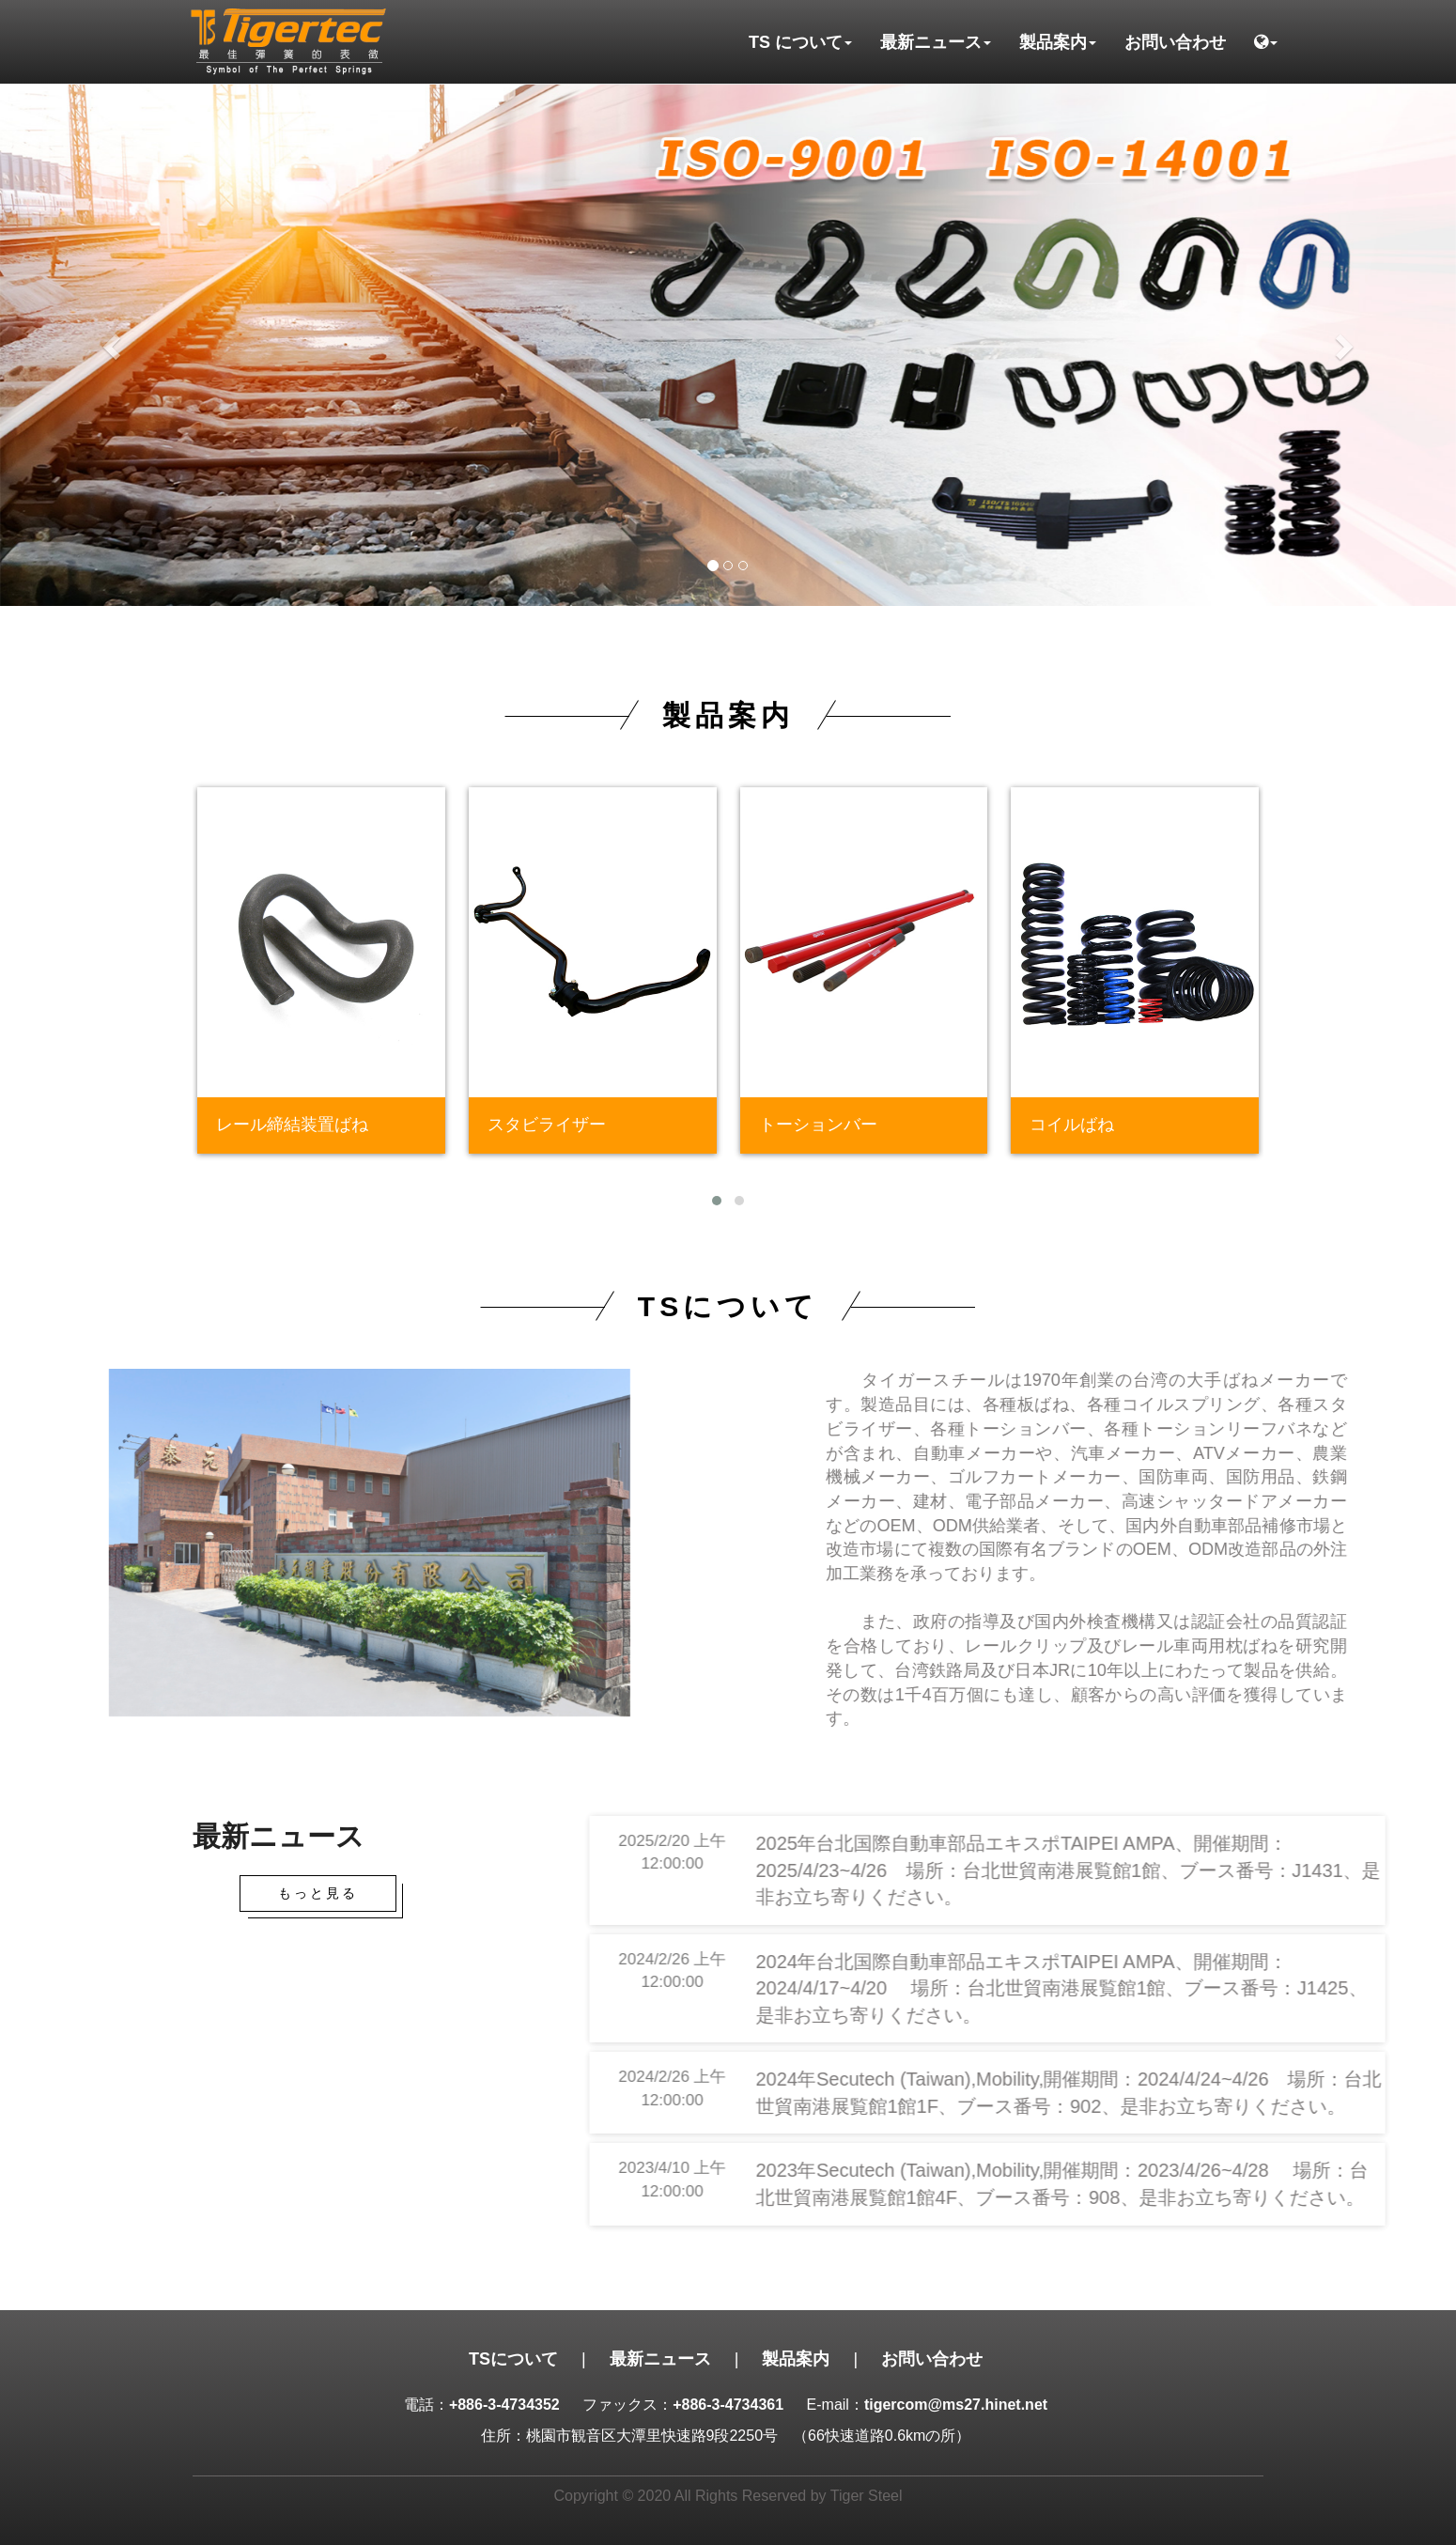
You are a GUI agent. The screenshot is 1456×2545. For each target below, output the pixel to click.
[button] (1266, 42)
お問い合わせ (1175, 42)
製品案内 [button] (1057, 42)
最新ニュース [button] (935, 42)
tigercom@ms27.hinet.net (955, 2405)
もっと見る (318, 1893)
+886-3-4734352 (504, 2405)
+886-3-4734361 (728, 2405)
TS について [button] (800, 42)
